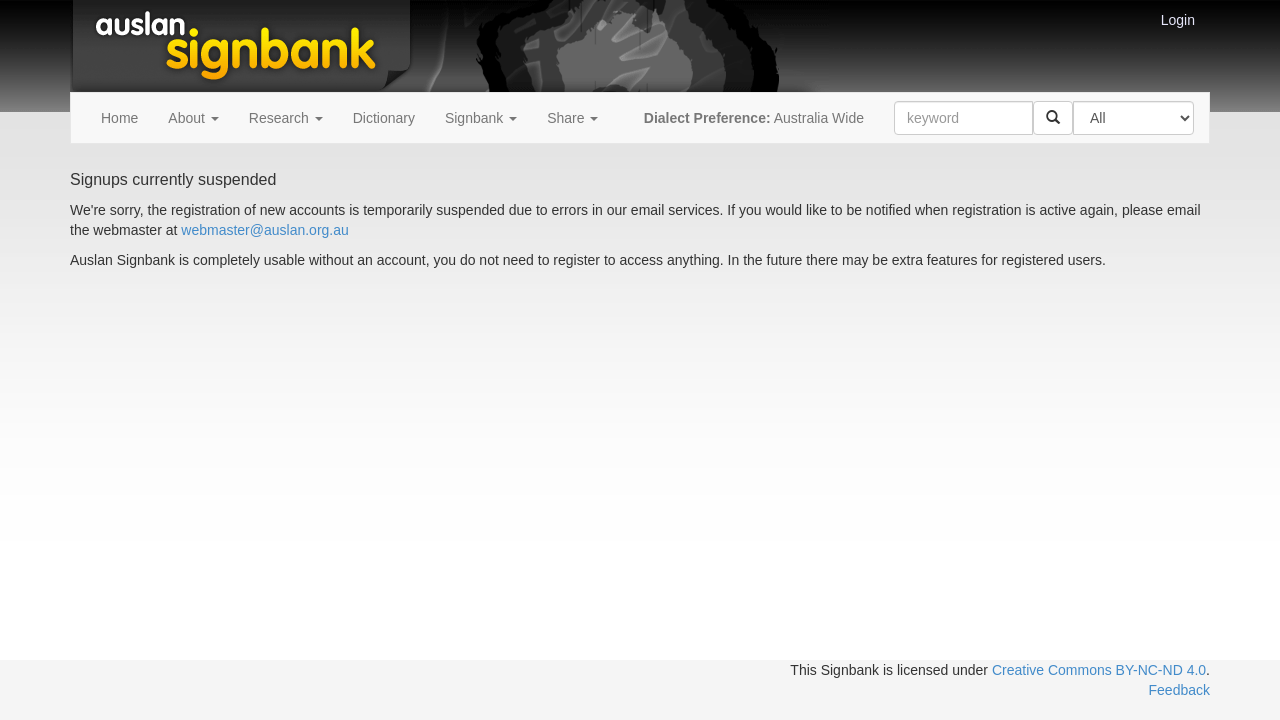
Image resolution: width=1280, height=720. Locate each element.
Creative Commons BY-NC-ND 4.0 (1099, 670)
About (193, 118)
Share (572, 118)
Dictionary (384, 118)
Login (1178, 20)
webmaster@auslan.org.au (265, 230)
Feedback (1179, 690)
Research (286, 118)
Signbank (481, 118)
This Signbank (834, 670)
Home (119, 118)
